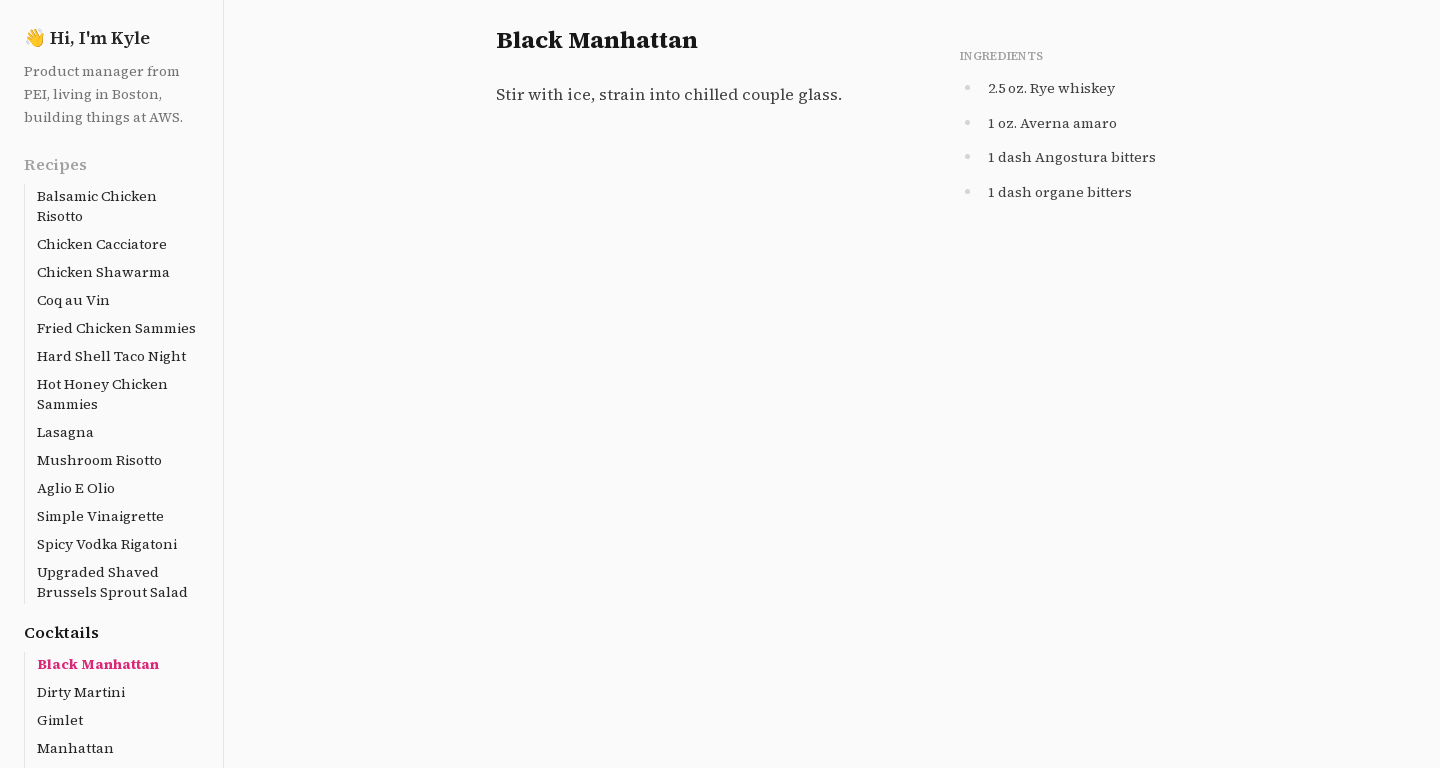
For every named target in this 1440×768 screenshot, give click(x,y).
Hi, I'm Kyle (87, 37)
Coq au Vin (73, 300)
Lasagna (65, 432)
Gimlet (60, 720)
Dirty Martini (81, 692)
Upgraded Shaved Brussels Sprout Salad (112, 582)
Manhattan (75, 748)
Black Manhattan (98, 664)
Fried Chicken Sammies (116, 328)
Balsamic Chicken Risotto (97, 206)
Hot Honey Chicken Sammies (102, 394)
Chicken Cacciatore (102, 244)
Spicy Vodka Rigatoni (107, 544)
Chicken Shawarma (103, 272)
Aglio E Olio (76, 488)
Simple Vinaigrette (100, 516)
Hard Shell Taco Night (111, 356)
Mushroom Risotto (99, 460)
